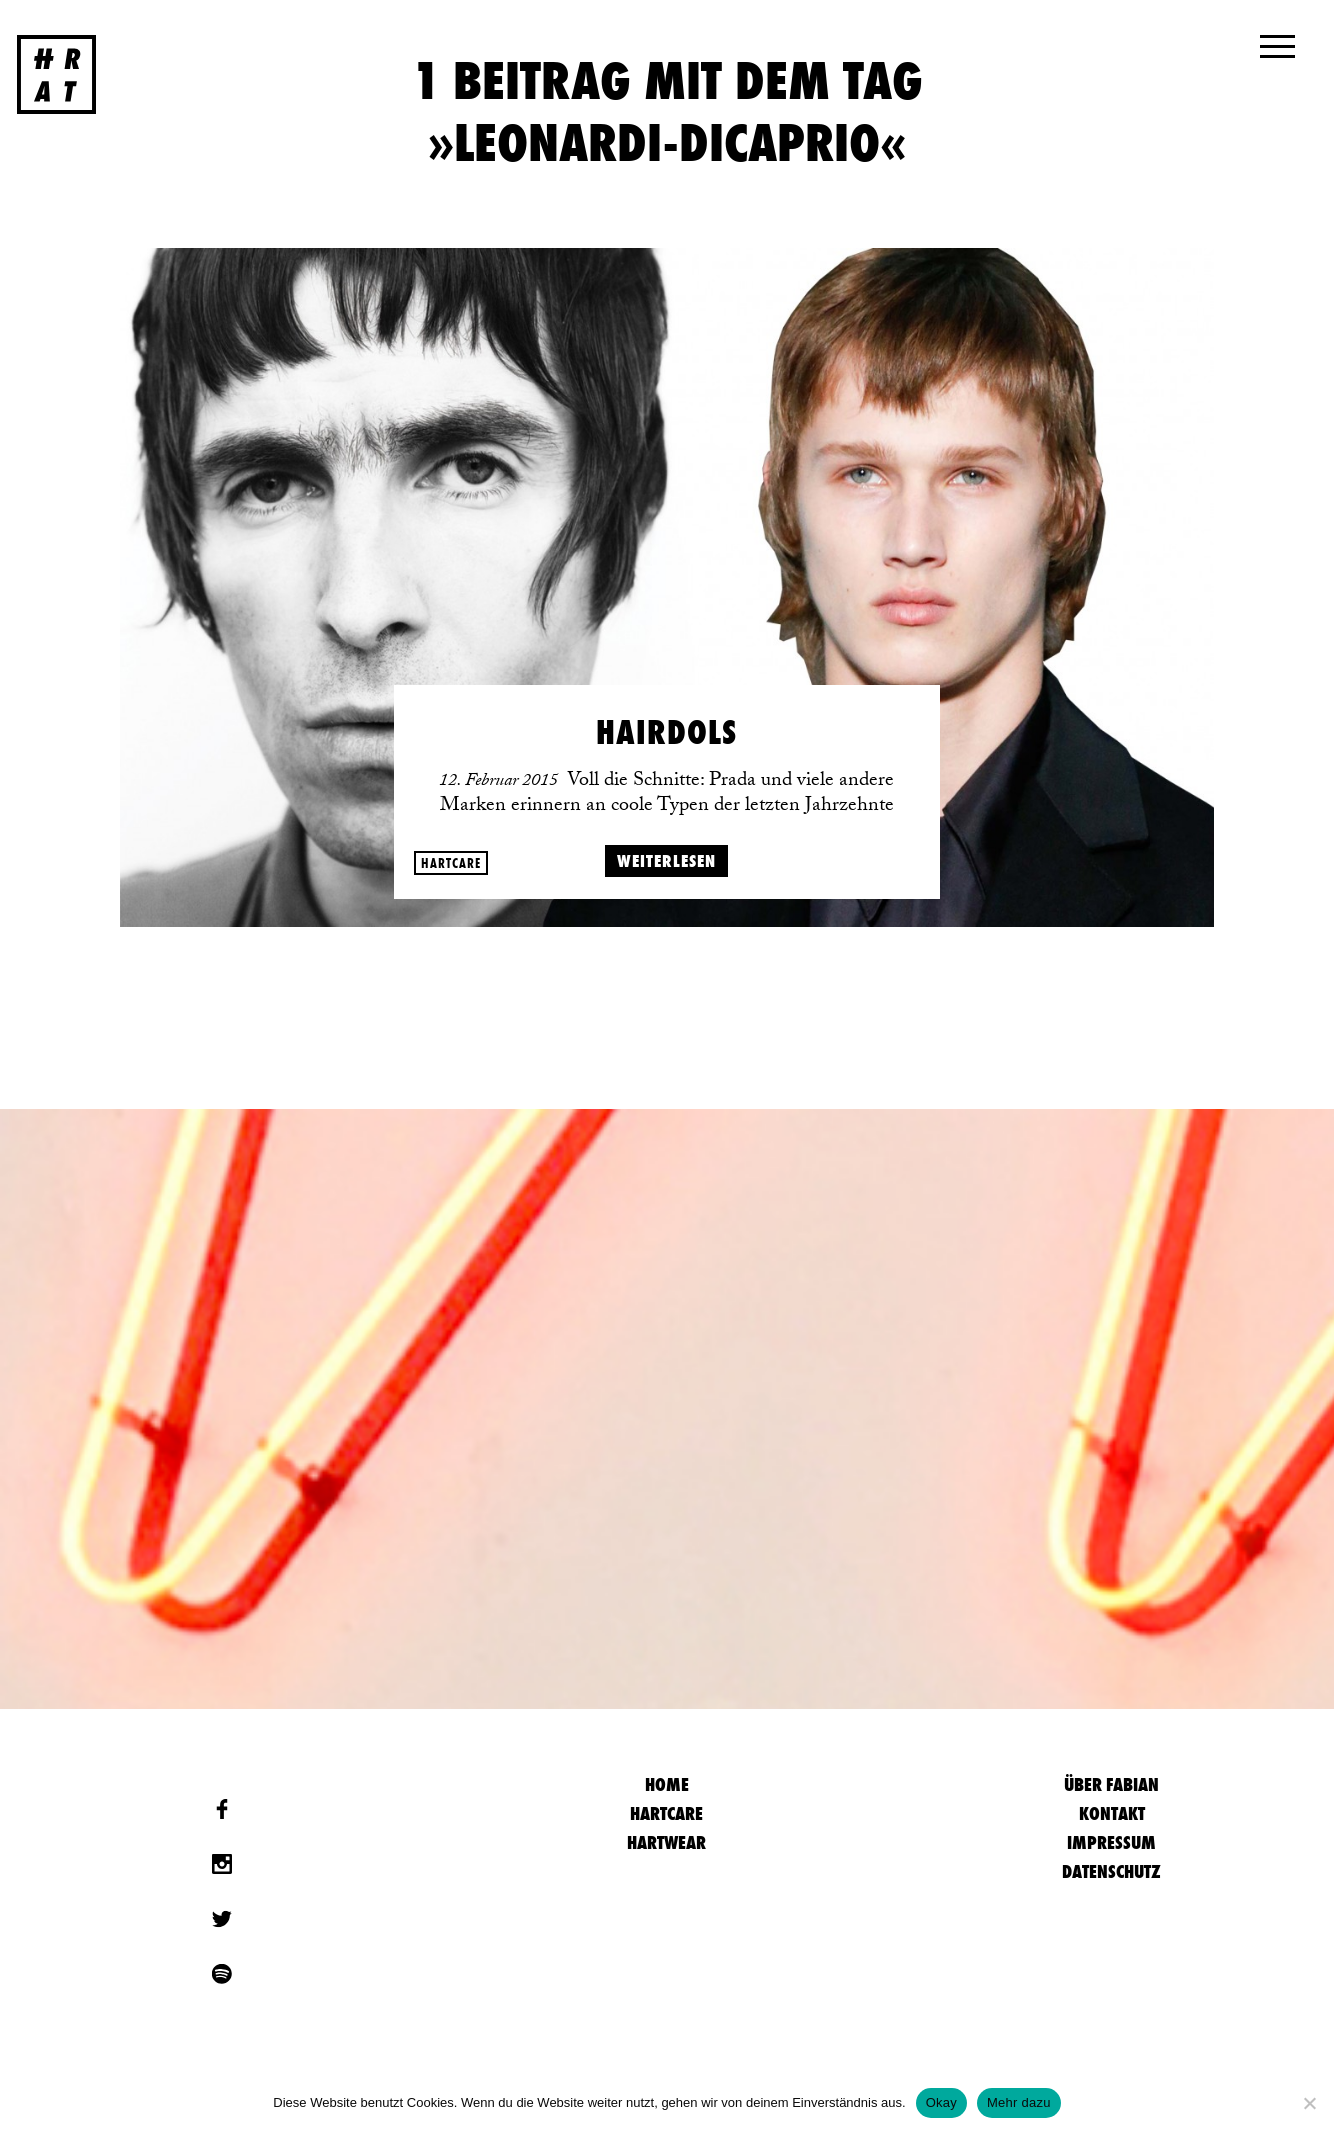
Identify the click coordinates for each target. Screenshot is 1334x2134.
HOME (667, 1784)
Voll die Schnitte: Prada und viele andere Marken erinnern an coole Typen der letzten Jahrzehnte (666, 795)
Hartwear (666, 1842)
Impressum (1111, 1842)
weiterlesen (666, 860)
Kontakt (1112, 1813)
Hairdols (666, 732)
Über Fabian (1111, 1784)
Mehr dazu (1019, 2102)
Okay (941, 2102)
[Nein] (1309, 2103)
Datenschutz (1111, 1871)
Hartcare (451, 863)
